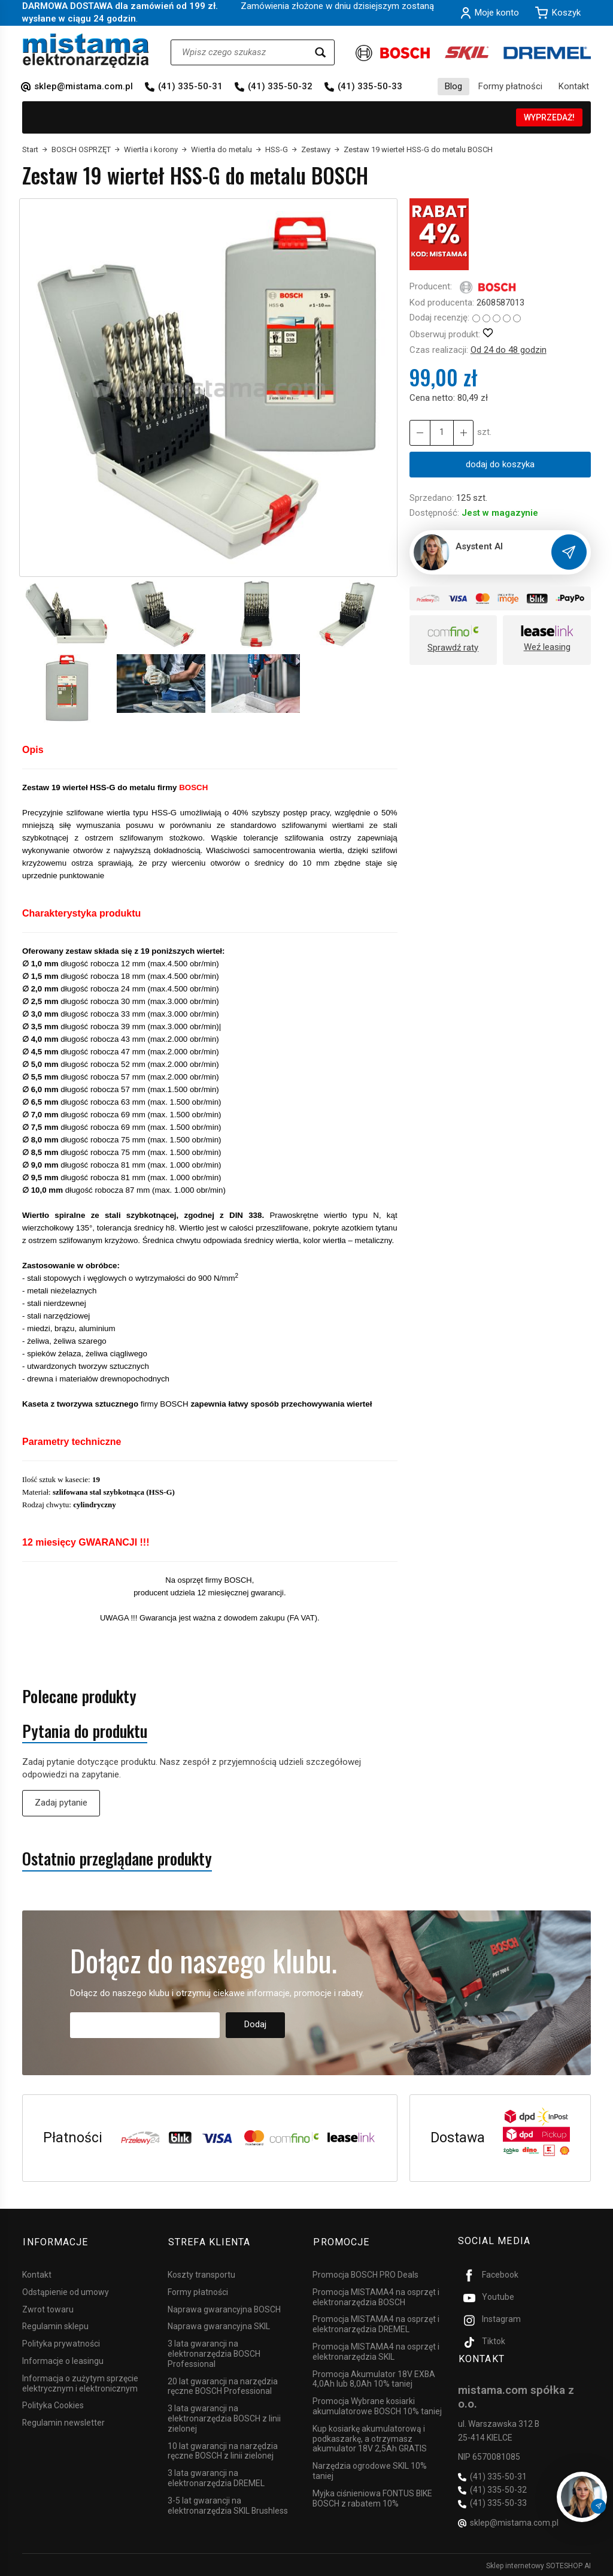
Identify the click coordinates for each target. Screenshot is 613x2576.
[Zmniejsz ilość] (463, 433)
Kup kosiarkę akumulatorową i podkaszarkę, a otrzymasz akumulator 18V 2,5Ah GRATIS (369, 2436)
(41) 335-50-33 (370, 86)
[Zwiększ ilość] (419, 433)
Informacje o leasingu (63, 2359)
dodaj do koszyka (500, 464)
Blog (453, 86)
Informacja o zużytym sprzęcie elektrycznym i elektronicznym (80, 2381)
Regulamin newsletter (63, 2421)
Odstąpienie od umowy (65, 2289)
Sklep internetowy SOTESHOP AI (538, 2564)
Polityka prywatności (61, 2342)
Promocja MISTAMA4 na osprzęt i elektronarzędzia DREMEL (375, 2322)
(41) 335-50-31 (190, 86)
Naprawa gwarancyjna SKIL (219, 2324)
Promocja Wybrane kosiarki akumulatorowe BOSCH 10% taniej (377, 2404)
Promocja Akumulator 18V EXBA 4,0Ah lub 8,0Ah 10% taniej (373, 2377)
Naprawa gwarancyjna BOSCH (224, 2307)
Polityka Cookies (53, 2403)
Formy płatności (510, 86)
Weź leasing (547, 647)
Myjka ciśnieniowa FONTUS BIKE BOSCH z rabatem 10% (372, 2496)
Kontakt (574, 86)
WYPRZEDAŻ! (549, 117)
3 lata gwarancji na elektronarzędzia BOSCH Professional (214, 2352)
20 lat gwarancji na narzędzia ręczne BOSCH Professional (223, 2384)
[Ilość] (441, 433)
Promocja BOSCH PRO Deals (365, 2273)
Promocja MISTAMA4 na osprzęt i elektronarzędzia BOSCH (375, 2295)
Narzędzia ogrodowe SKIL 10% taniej (369, 2469)
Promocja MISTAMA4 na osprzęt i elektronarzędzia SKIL (375, 2350)
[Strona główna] (86, 51)
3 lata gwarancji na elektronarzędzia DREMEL (216, 2476)
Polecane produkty (79, 1696)
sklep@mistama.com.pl (83, 86)
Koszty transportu (201, 2273)
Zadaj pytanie (61, 1802)
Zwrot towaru (48, 2307)
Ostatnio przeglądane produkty (117, 1858)
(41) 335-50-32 (280, 86)
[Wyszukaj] (320, 52)
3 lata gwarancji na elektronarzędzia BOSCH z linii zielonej (224, 2417)
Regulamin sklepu (55, 2324)
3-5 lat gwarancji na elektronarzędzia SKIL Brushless (228, 2503)
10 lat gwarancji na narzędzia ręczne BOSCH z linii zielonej (223, 2449)
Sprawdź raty (452, 647)
